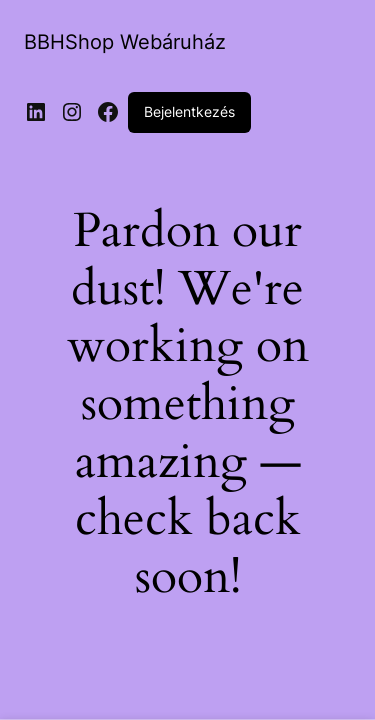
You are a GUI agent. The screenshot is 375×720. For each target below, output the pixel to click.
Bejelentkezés (189, 111)
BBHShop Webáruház (125, 42)
